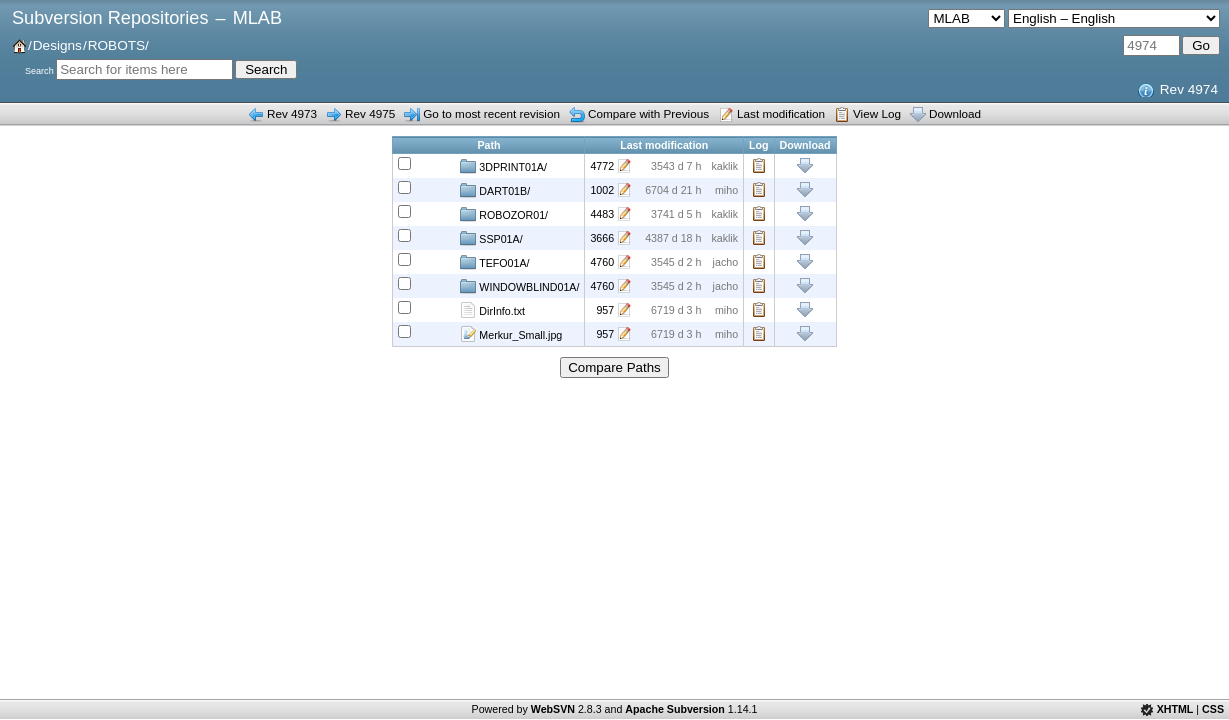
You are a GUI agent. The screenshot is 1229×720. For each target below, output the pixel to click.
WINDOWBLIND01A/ (519, 286)
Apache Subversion (675, 709)
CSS (1213, 709)
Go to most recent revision (491, 113)
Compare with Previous (648, 113)
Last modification (781, 113)
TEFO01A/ (494, 262)
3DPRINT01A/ (503, 166)
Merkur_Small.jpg (511, 334)
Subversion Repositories (110, 18)
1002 (602, 190)
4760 (602, 262)
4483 (602, 214)
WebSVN (553, 709)
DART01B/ (495, 190)
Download (955, 113)
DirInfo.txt (492, 310)
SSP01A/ (491, 238)
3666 (602, 238)
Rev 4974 (1189, 89)
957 (605, 310)
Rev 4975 (370, 113)
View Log (877, 113)
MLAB (257, 18)
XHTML (1175, 709)
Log (759, 166)
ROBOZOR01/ (504, 214)
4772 (602, 166)
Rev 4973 (292, 113)
